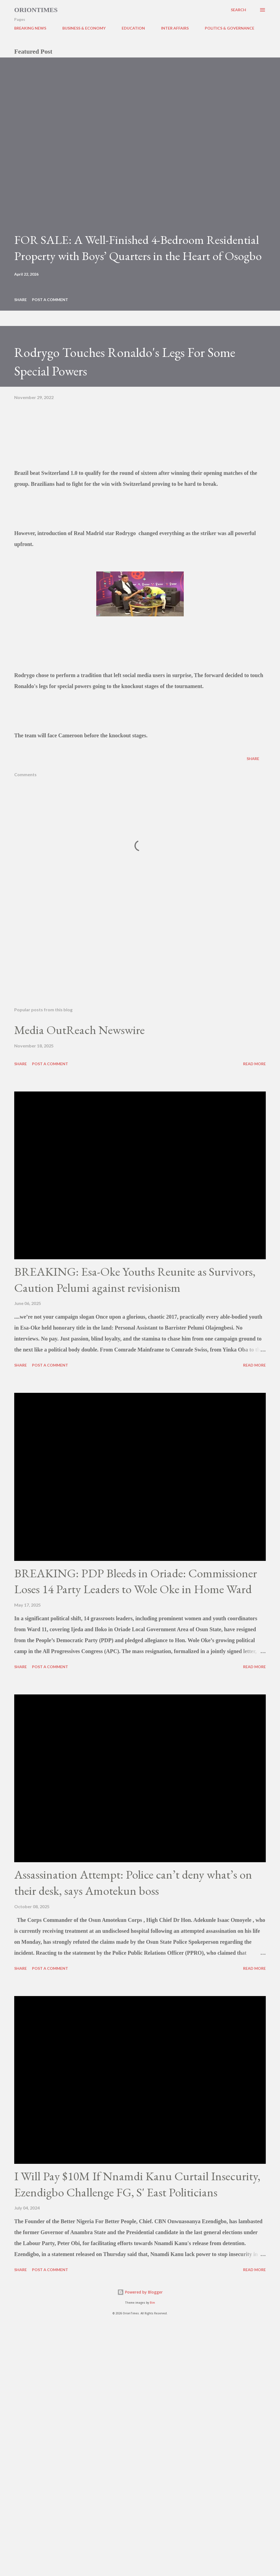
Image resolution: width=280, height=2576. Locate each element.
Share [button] (20, 299)
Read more (254, 1063)
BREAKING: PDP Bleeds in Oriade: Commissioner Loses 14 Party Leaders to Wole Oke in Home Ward (135, 1581)
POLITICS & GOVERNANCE (229, 28)
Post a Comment (50, 299)
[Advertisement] (140, 960)
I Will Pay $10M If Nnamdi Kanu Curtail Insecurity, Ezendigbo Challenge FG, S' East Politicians (137, 2184)
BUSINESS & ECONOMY (84, 28)
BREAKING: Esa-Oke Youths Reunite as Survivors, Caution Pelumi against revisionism (134, 1279)
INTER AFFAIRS (175, 28)
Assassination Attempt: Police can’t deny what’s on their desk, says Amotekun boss (133, 1882)
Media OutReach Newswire (79, 1030)
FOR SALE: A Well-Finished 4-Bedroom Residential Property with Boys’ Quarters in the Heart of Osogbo (138, 248)
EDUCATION (133, 28)
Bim (152, 2302)
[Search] (238, 10)
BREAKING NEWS (30, 28)
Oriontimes (36, 9)
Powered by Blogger (140, 2292)
